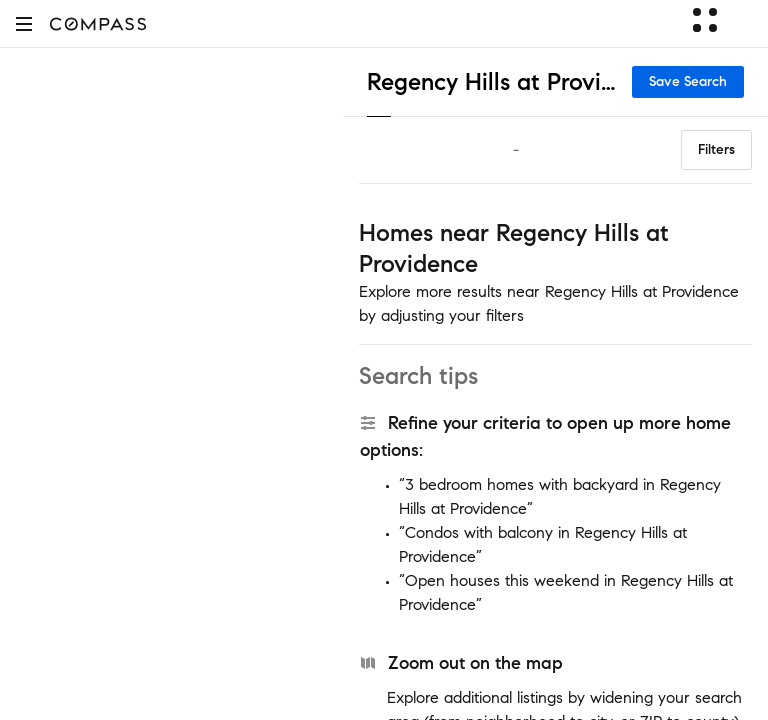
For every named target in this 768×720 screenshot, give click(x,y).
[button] (24, 23)
